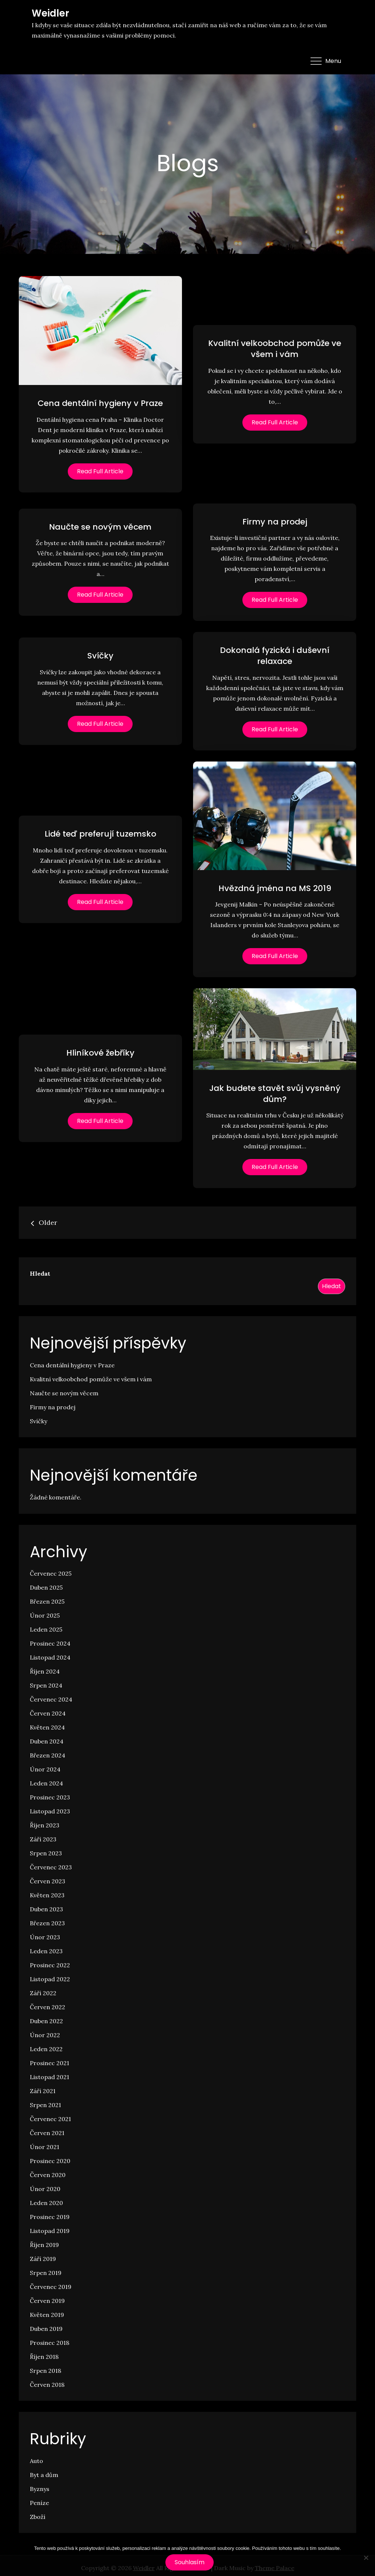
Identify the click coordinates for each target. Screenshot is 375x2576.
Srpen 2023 (46, 1853)
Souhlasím (189, 2562)
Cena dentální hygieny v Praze (100, 403)
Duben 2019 (46, 2328)
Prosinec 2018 (49, 2342)
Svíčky (100, 655)
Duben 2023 (46, 1909)
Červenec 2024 (51, 1699)
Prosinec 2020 (50, 2161)
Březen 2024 (47, 1755)
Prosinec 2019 (50, 2216)
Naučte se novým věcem (100, 527)
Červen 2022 (47, 2007)
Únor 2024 (45, 1769)
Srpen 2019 (46, 2272)
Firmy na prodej (274, 521)
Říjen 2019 (44, 2244)
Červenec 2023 (51, 1867)
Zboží (37, 2516)
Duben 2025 (46, 1587)
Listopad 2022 (50, 1979)
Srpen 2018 (45, 2370)
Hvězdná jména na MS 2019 (274, 888)
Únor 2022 (45, 2035)
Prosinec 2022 (50, 1965)
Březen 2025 (47, 1601)
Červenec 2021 (50, 2119)
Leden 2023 (46, 1951)
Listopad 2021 (49, 2077)
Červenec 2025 (50, 1573)
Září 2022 (43, 1993)
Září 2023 (43, 1839)
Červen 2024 (48, 1713)
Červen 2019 (47, 2300)
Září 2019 (43, 2258)
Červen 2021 (47, 2133)
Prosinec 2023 (50, 1797)
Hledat (40, 1273)
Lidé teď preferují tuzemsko (100, 834)
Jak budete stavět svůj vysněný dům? (274, 1093)
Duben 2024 (46, 1741)
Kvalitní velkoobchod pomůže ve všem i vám (274, 349)
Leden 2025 (46, 1629)
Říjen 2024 (45, 1671)
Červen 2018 (47, 2384)
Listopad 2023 (50, 1811)
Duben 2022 (46, 2021)
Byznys (39, 2488)
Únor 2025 (45, 1615)
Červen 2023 (47, 1881)
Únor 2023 (45, 1937)
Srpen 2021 (45, 2105)
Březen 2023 (47, 1923)
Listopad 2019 (50, 2230)
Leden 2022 (46, 2049)
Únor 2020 (45, 2188)
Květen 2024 (47, 1727)
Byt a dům (44, 2474)
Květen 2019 (47, 2314)
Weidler (50, 13)
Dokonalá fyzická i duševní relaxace (274, 655)
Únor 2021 (44, 2147)
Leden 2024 (46, 1783)
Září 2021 (43, 2091)
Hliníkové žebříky (100, 1053)
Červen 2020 (48, 2175)
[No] (365, 2557)
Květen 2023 (47, 1895)
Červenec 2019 (50, 2286)
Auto (36, 2460)
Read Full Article (100, 471)
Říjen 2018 (44, 2356)
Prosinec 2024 (50, 1643)
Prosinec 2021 (49, 2063)
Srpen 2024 (46, 1685)
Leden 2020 (46, 2202)
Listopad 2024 (50, 1657)
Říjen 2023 (44, 1825)
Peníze (39, 2502)
